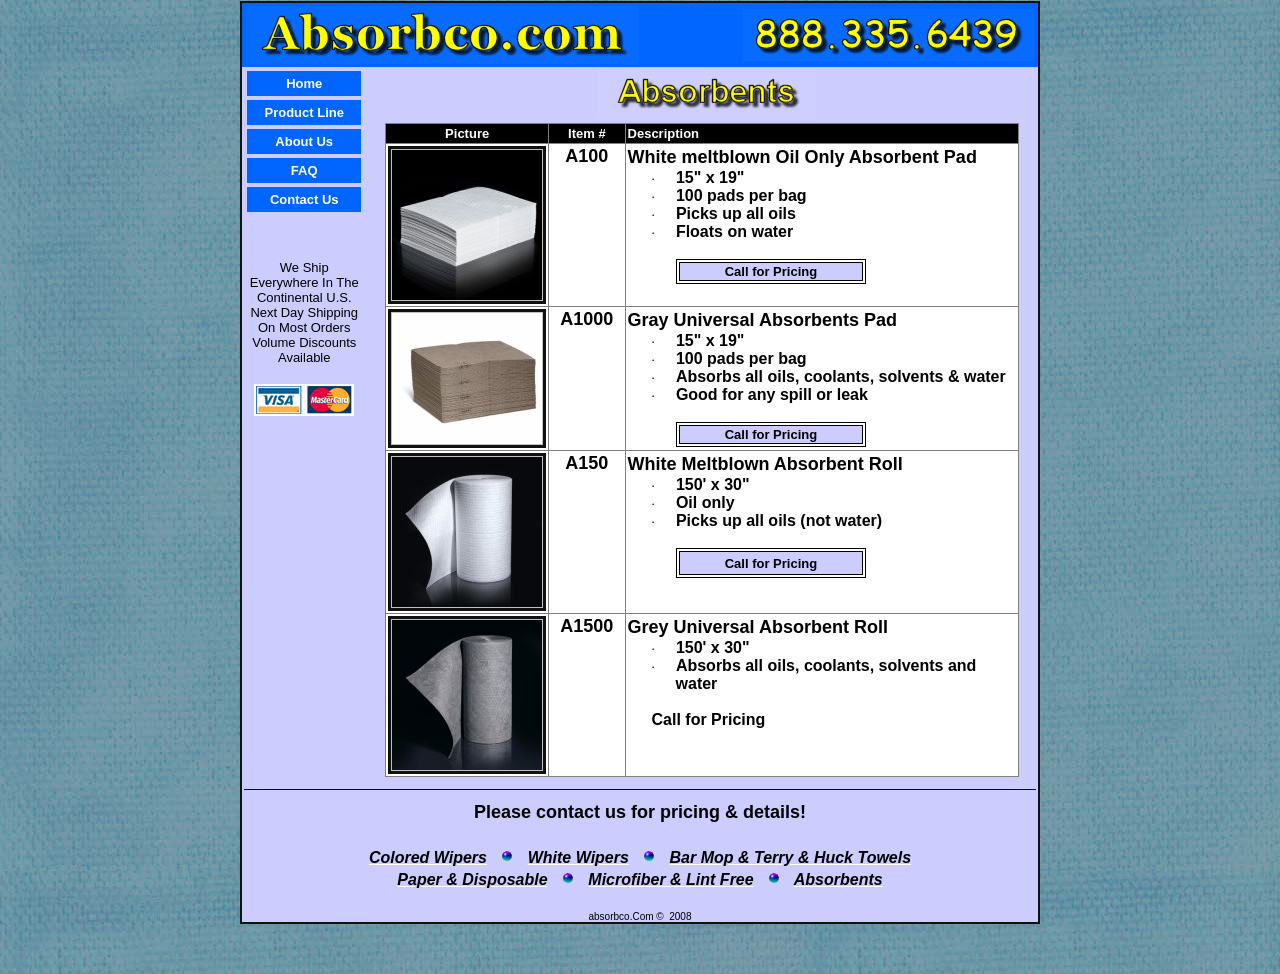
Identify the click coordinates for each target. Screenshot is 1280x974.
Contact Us (304, 199)
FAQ (304, 170)
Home (304, 83)
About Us (304, 141)
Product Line (304, 112)
